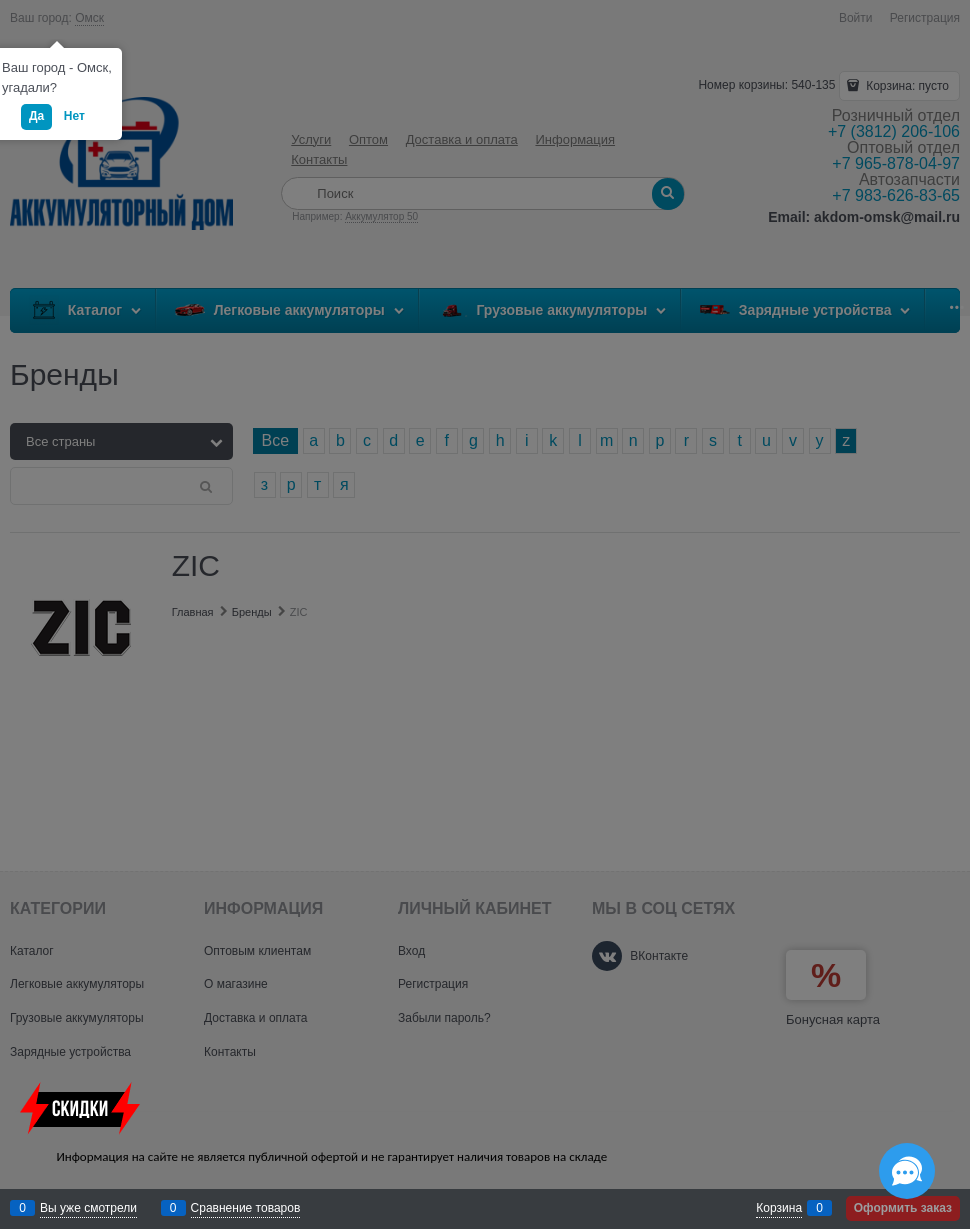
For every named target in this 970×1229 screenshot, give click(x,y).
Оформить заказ (903, 1208)
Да (36, 116)
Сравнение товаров (246, 1208)
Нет (74, 116)
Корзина (779, 1208)
